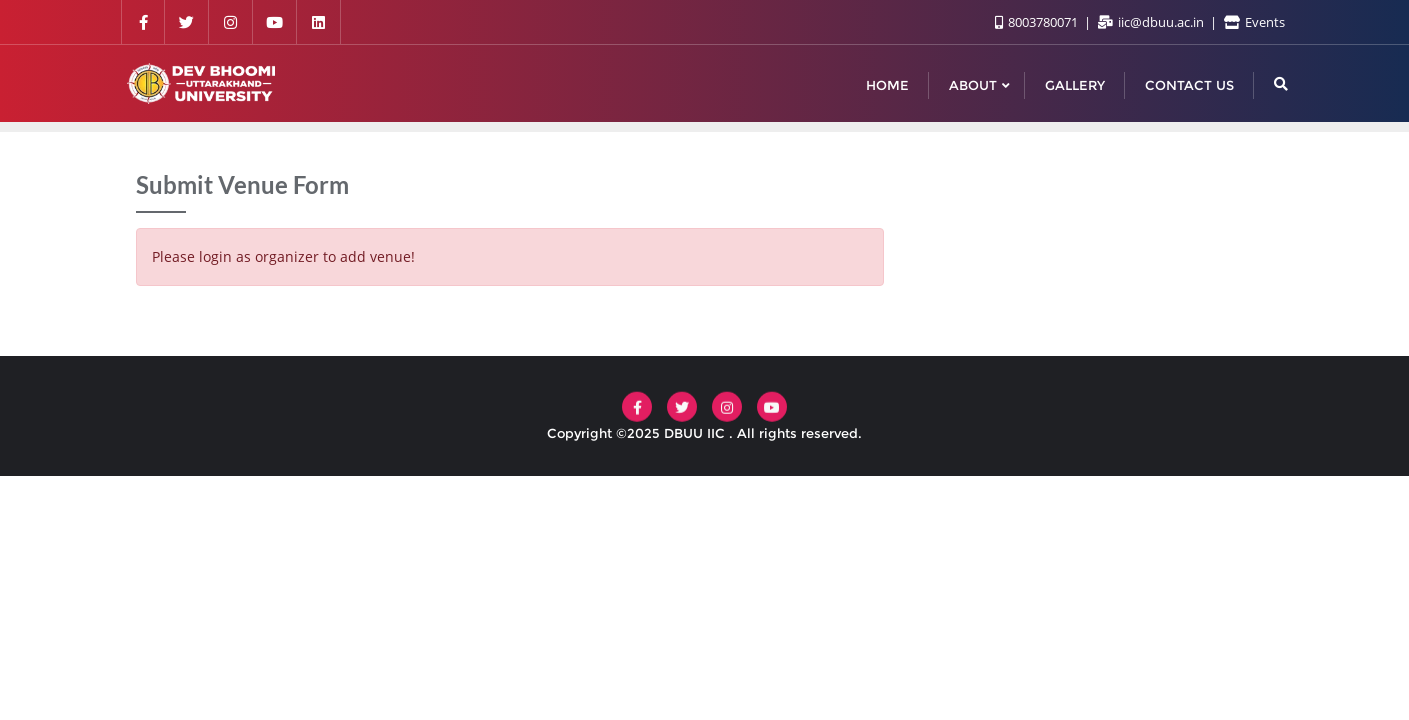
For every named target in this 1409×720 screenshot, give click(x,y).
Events (1254, 22)
